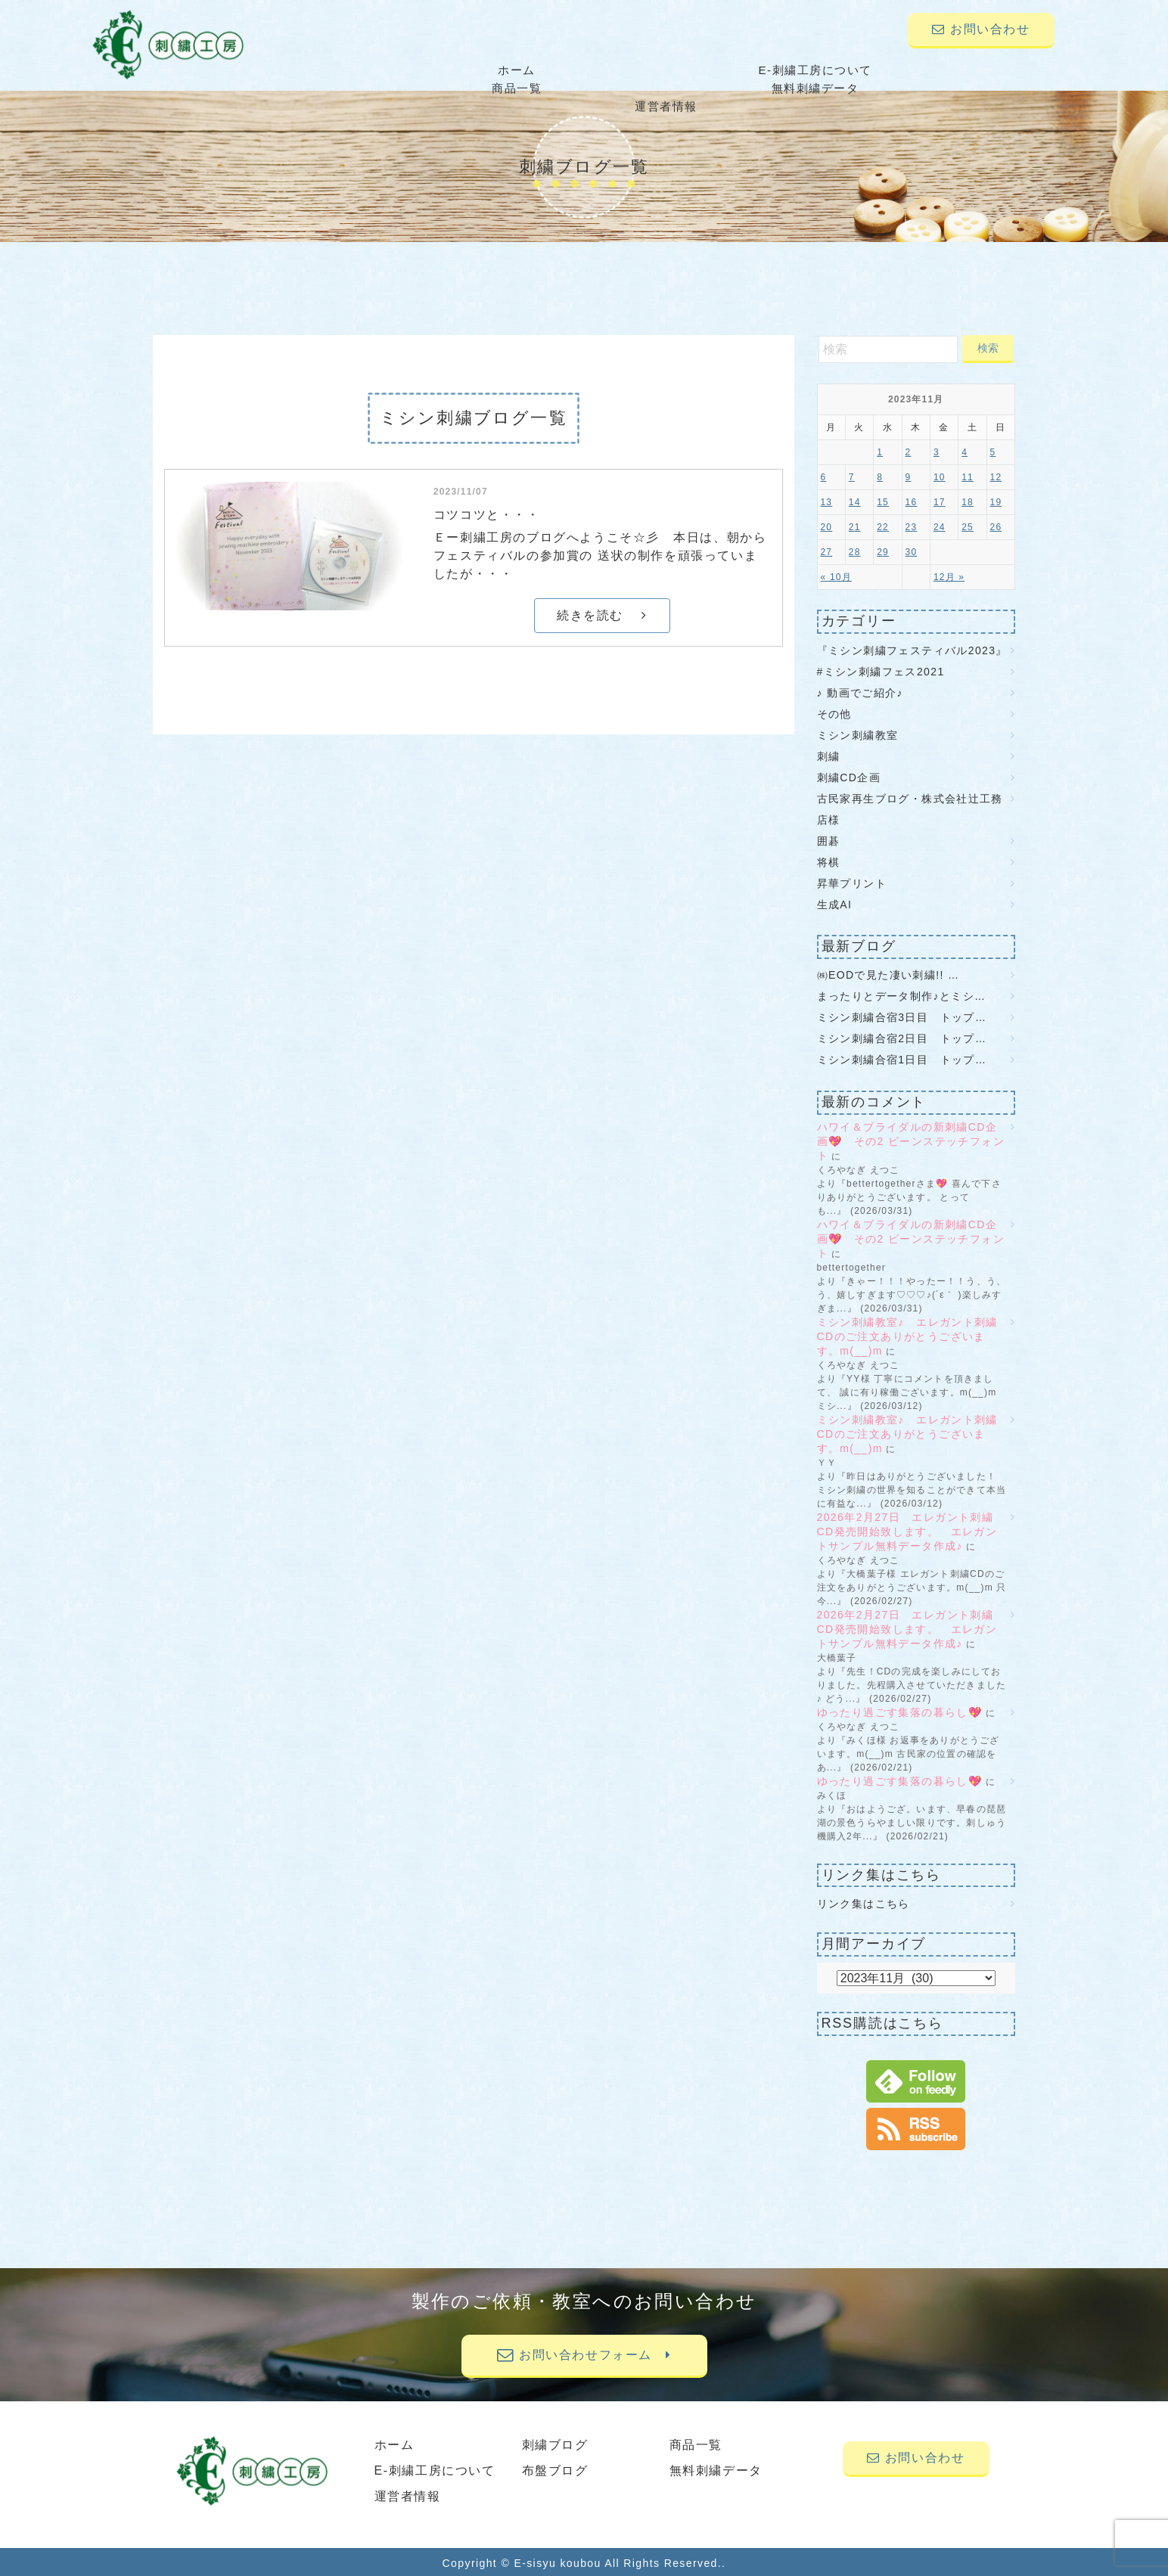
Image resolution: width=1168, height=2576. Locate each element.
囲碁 (828, 839)
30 (912, 550)
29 (883, 550)
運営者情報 (978, 70)
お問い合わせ (981, 29)
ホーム (354, 70)
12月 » (949, 575)
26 (996, 525)
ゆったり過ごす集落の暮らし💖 (900, 1711)
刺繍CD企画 (849, 775)
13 (827, 500)
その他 (834, 712)
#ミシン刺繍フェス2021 (881, 669)
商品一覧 (666, 70)
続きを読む (602, 613)
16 (912, 500)
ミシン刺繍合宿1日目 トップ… (902, 1058)
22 (883, 525)
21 (855, 525)
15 (883, 500)
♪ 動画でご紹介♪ (860, 690)
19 (996, 500)
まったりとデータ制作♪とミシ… (901, 995)
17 (939, 500)
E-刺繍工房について (510, 70)
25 (967, 525)
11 (967, 475)
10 (939, 475)
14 (855, 500)
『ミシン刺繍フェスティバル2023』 (912, 648)
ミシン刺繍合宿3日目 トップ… (902, 1016)
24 (939, 525)
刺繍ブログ (555, 2443)
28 (855, 550)
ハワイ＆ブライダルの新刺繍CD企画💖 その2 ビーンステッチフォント (911, 1139)
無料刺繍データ (821, 70)
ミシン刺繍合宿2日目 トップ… (902, 1037)
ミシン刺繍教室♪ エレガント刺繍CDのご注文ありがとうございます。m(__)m (907, 1334)
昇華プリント (852, 881)
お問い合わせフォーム (584, 2353)
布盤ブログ (555, 2469)
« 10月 (836, 575)
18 (967, 500)
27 (827, 550)
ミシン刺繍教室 (858, 733)
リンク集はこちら (863, 1902)
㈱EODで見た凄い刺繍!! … (888, 973)
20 (827, 525)
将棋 (828, 860)
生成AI (835, 902)
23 (912, 525)
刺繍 (828, 754)
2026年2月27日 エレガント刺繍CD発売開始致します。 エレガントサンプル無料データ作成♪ (907, 1530)
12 (996, 475)
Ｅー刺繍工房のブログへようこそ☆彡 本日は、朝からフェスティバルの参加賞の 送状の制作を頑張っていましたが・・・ (600, 554)
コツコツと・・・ (486, 513)
